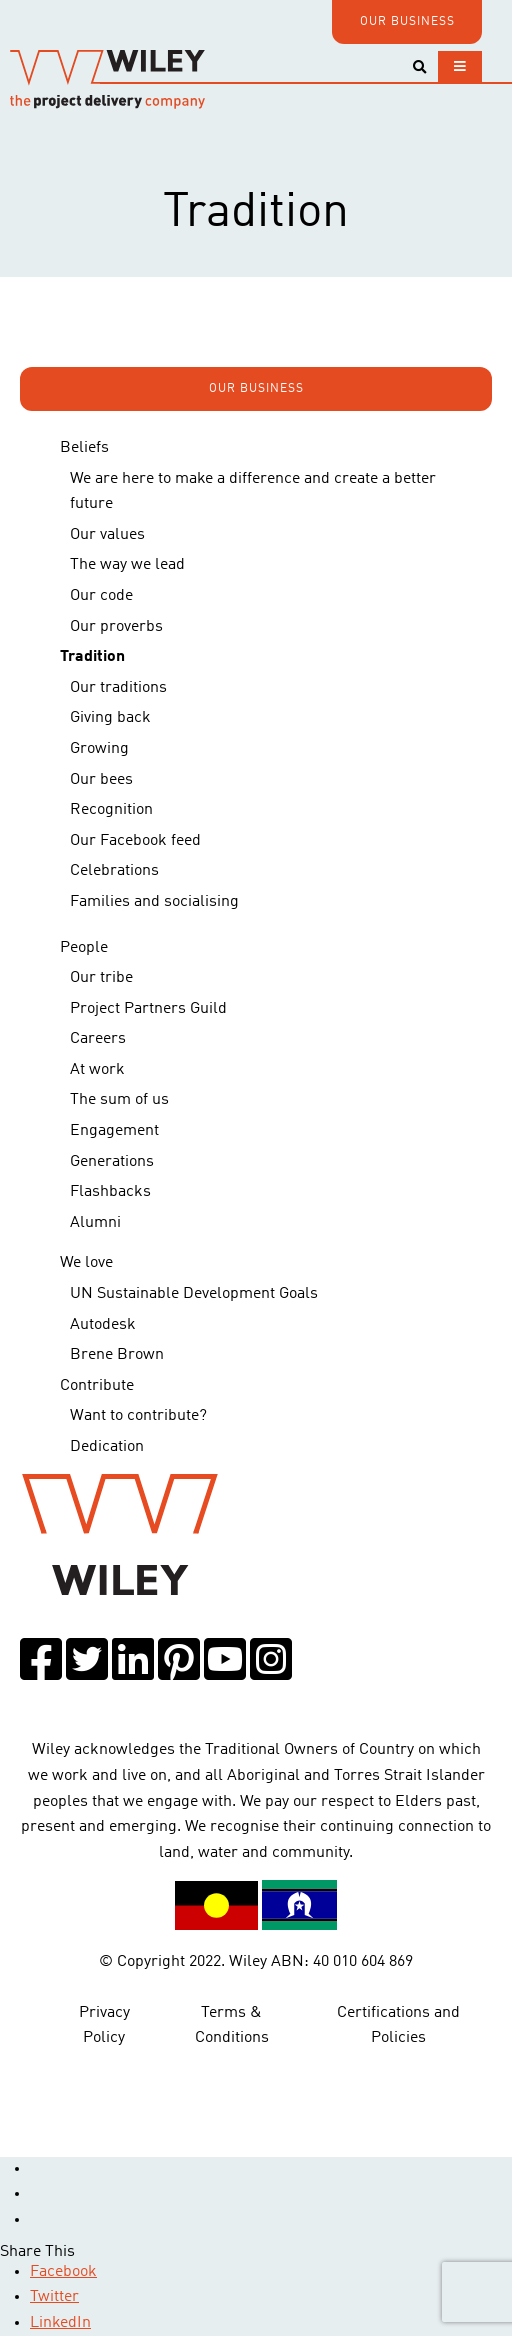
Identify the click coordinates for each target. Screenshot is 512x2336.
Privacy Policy (104, 2026)
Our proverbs (116, 627)
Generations (112, 1162)
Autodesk (103, 1325)
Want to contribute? (138, 1416)
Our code (101, 596)
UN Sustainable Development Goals (194, 1294)
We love (86, 1263)
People (84, 948)
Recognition (111, 810)
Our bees (101, 780)
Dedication (107, 1447)
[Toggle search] (419, 67)
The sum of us (119, 1100)
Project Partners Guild (148, 1009)
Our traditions (118, 688)
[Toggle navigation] (460, 66)
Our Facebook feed (135, 841)
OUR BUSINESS (407, 22)
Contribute (97, 1386)
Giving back (110, 718)
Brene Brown (117, 1355)
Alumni (95, 1223)
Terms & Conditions (232, 2026)
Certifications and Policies (398, 2026)
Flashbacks (110, 1192)
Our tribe (101, 978)
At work (97, 1070)
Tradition (92, 657)
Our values (107, 535)
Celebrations (114, 871)
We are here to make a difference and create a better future (253, 492)
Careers (98, 1039)
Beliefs (84, 448)
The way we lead (127, 565)
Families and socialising (154, 902)
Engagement (114, 1131)
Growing (99, 749)
